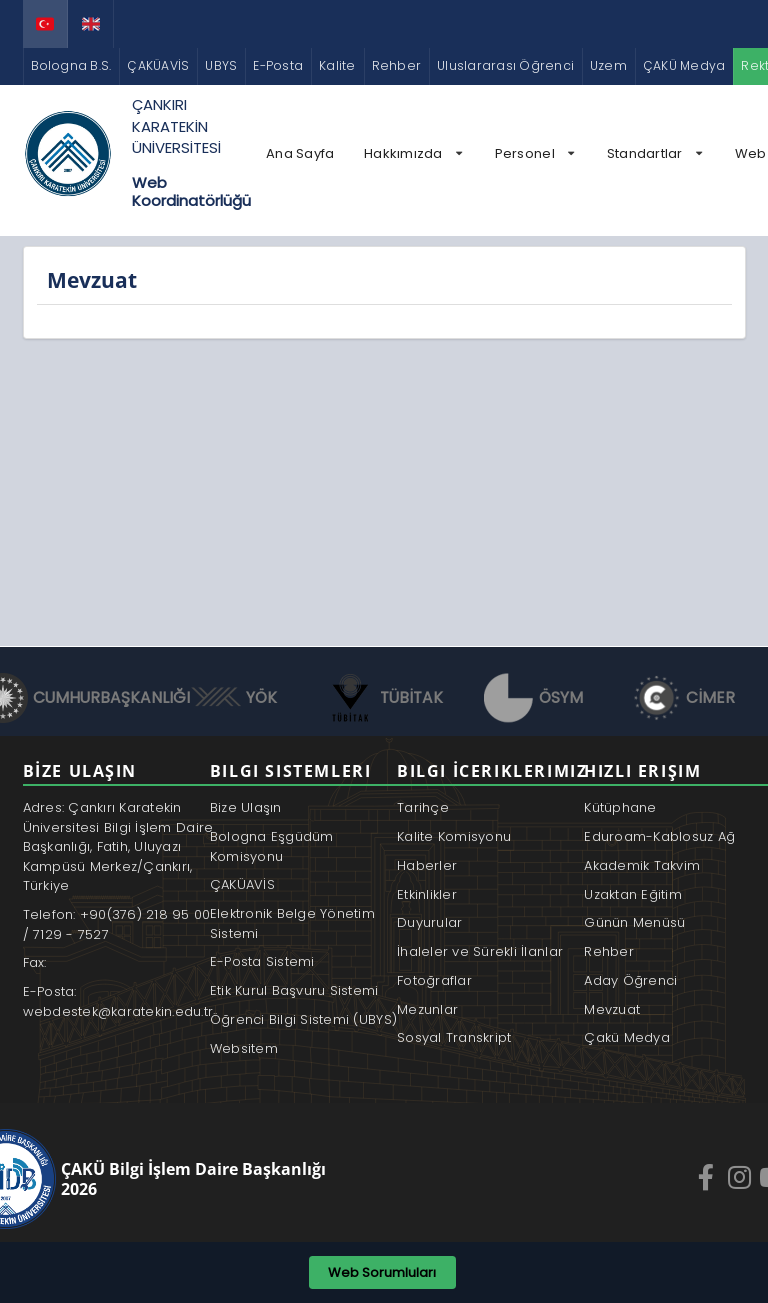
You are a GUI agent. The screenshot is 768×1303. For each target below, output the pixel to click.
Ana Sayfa (300, 153)
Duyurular (429, 922)
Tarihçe (423, 807)
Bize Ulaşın (246, 807)
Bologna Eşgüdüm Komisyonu (272, 846)
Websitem (244, 1048)
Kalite (337, 65)
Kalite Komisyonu (454, 836)
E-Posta (278, 65)
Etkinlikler (427, 894)
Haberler (427, 865)
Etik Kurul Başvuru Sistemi (294, 990)
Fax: (35, 962)
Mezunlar (427, 1009)
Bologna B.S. (71, 65)
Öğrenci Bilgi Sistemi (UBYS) (303, 1019)
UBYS (221, 65)
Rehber (396, 65)
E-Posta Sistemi (262, 961)
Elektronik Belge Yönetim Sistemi (292, 923)
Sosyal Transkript (454, 1037)
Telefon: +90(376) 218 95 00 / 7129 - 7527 (117, 924)
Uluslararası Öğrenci (505, 65)
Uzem (608, 65)
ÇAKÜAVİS (158, 65)
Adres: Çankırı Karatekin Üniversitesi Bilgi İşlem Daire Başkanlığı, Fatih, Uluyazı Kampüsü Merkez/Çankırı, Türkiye (118, 846)
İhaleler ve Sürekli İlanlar (480, 951)
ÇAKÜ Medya (684, 65)
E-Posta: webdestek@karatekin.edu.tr (118, 1001)
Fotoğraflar (434, 980)
